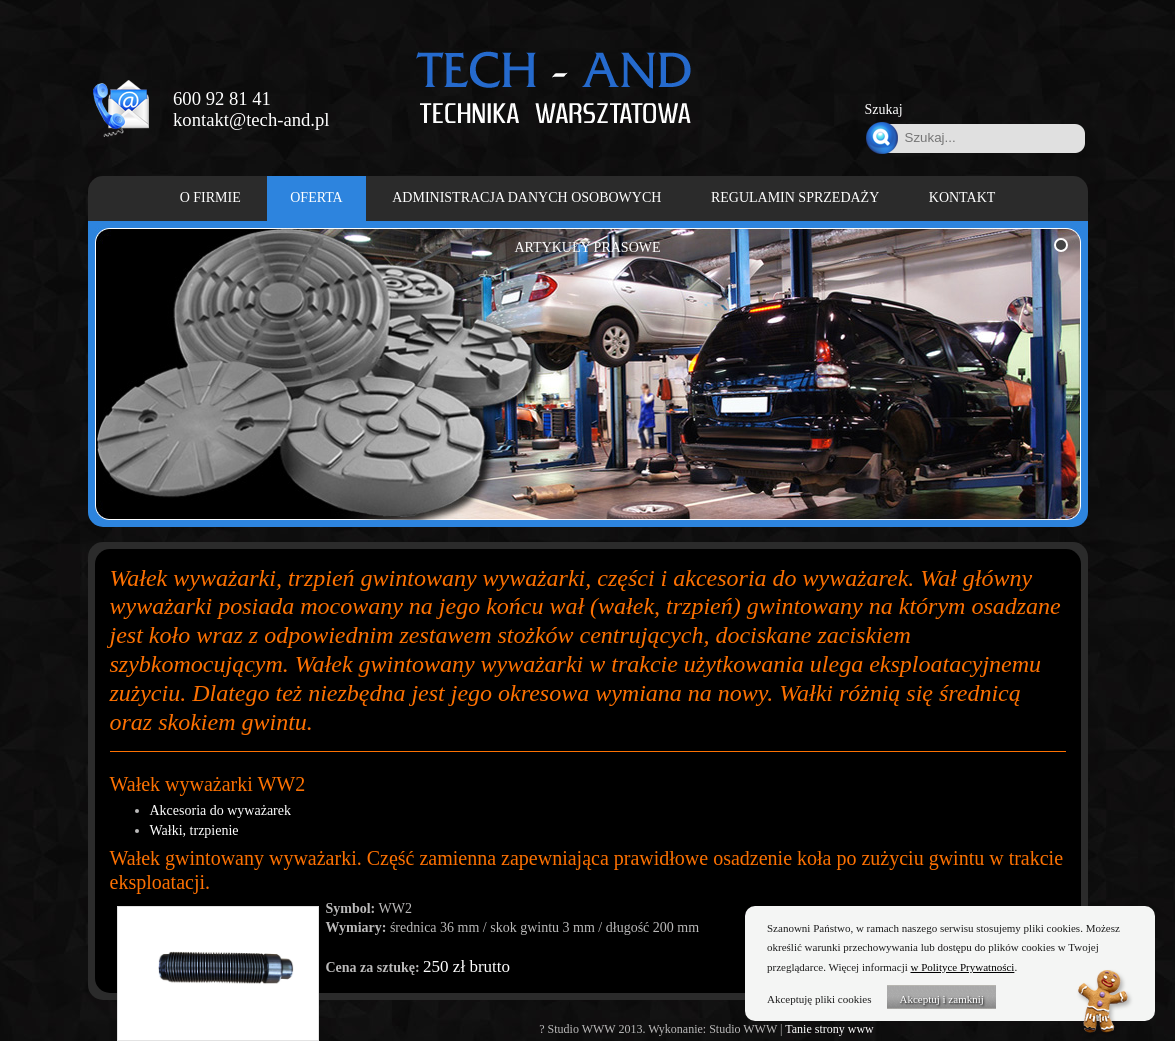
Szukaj (884, 109)
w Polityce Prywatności (963, 967)
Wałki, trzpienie (194, 830)
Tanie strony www (829, 1029)
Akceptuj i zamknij (941, 999)
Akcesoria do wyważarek (221, 810)
